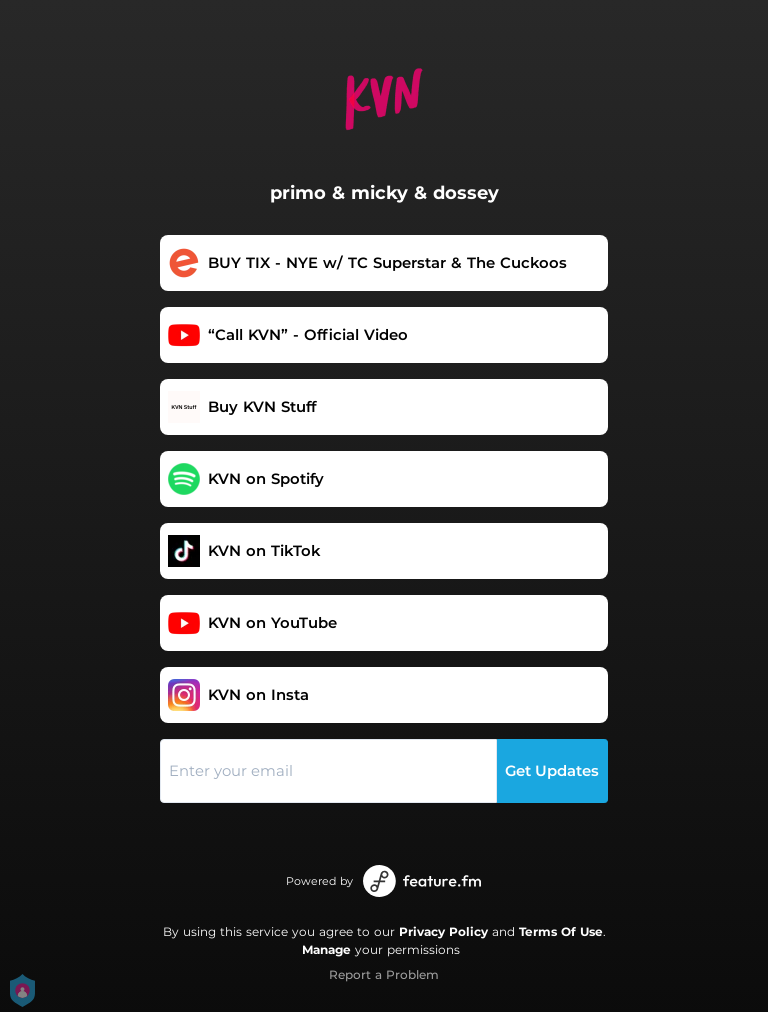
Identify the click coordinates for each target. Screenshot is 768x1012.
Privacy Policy (443, 931)
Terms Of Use (561, 931)
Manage (326, 949)
